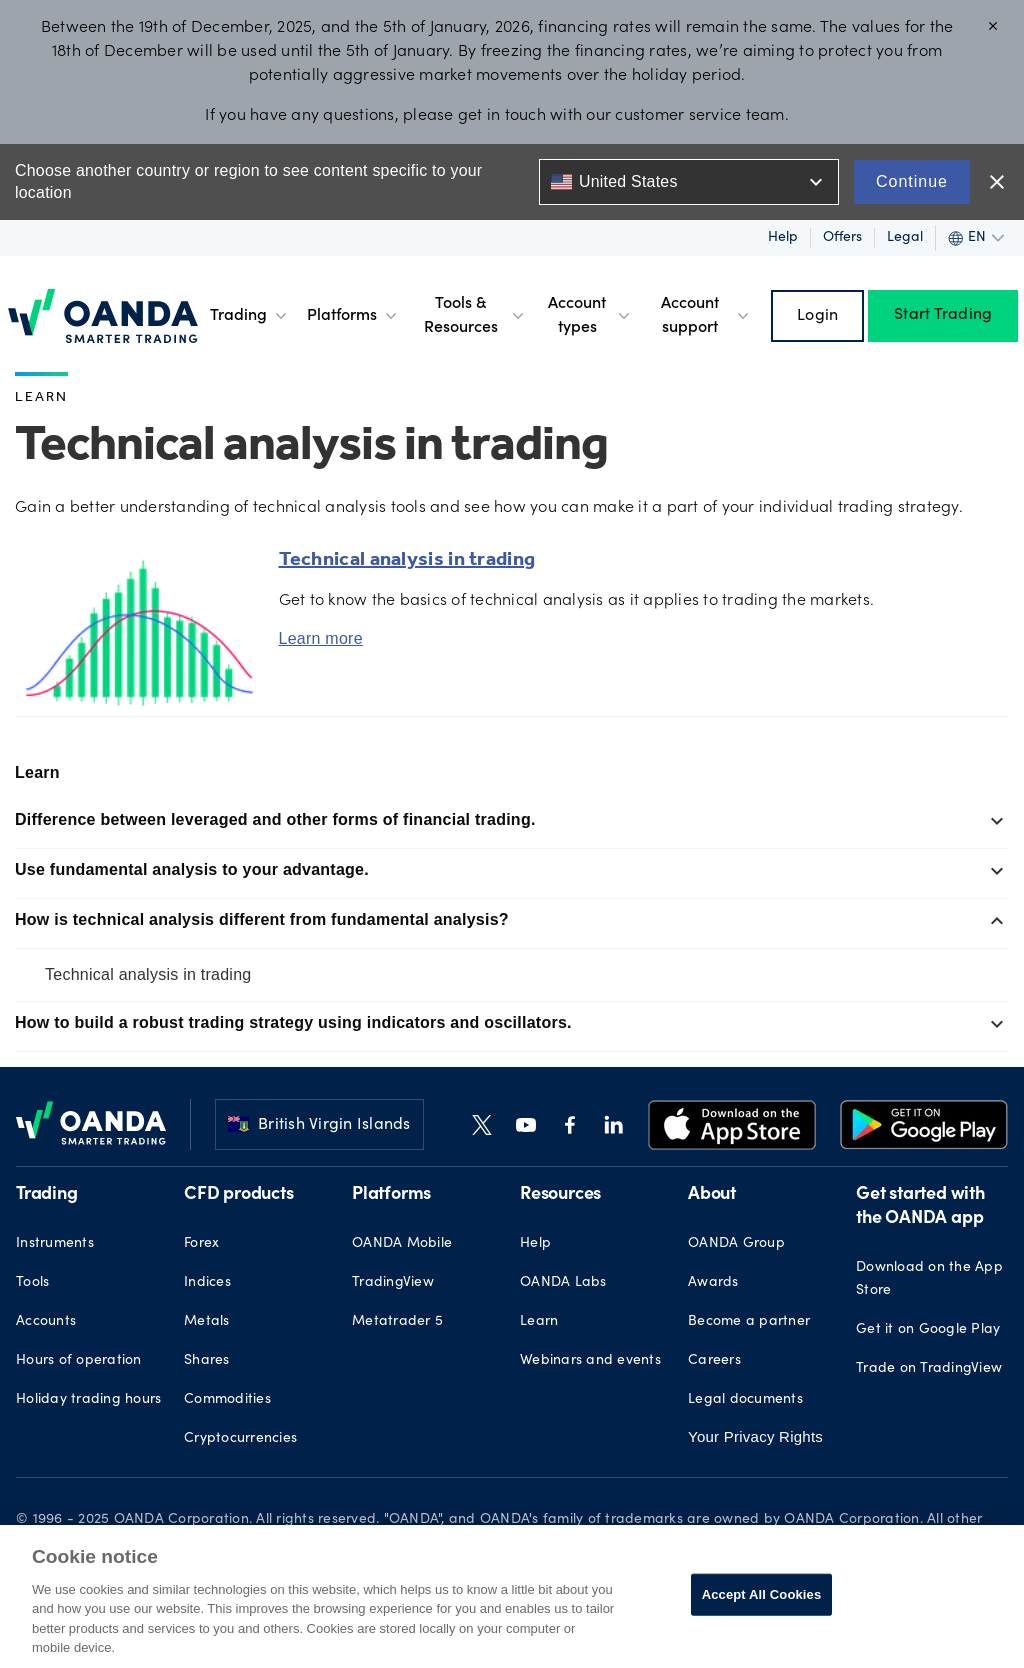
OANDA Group (736, 1244)
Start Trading (943, 316)
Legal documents (745, 1400)
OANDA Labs (563, 1283)
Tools (32, 1283)
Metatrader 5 (397, 1322)
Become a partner (749, 1322)
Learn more (321, 638)
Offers (842, 238)
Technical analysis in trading (148, 974)
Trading (250, 316)
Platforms (354, 316)
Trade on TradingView (929, 1369)
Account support (706, 316)
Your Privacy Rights (755, 1436)
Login (817, 316)
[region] (512, 1596)
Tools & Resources (475, 316)
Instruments (55, 1244)
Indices (207, 1283)
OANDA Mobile (402, 1244)
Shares (207, 1361)
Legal (905, 238)
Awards (713, 1283)
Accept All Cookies (762, 1594)
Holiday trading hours (88, 1400)
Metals (207, 1322)
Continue (912, 181)
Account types (591, 316)
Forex (201, 1244)
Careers (714, 1361)
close (997, 182)
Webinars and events (590, 1361)
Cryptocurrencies (240, 1439)
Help (783, 238)
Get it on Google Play (928, 1330)
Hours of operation (79, 1361)
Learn (41, 399)
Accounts (46, 1322)
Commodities (227, 1400)
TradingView (393, 1283)
